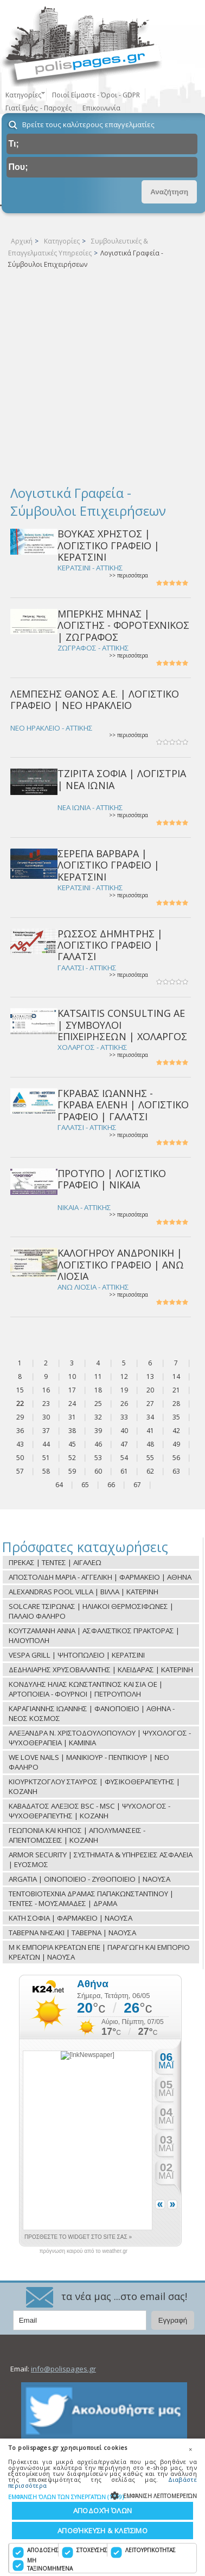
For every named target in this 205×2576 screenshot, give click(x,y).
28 (176, 1403)
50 (20, 1457)
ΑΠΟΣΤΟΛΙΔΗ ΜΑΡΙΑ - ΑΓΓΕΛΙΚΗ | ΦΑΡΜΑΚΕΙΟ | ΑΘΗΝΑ (100, 1577)
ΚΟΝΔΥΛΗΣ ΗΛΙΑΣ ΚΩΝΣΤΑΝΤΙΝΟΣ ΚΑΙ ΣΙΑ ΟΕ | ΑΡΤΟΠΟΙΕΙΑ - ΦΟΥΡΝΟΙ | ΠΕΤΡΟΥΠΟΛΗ (86, 1689)
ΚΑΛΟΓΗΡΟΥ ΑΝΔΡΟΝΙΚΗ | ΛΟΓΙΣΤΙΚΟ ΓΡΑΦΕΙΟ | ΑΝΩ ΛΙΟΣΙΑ (120, 1264)
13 (150, 1376)
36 (20, 1430)
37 (46, 1430)
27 (150, 1403)
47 (124, 1444)
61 (124, 1471)
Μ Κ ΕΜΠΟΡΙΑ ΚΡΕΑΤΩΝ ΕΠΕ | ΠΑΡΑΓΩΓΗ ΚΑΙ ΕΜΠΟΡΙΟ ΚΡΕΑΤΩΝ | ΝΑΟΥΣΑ (99, 1952)
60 (98, 1471)
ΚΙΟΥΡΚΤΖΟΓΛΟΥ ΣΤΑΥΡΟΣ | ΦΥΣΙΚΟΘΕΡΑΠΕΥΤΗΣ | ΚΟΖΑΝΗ (94, 1786)
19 (124, 1390)
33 (124, 1417)
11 (98, 1376)
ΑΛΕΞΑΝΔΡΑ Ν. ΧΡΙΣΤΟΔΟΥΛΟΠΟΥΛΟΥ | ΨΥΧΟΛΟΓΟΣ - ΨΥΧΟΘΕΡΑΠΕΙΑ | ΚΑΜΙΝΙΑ (100, 1737)
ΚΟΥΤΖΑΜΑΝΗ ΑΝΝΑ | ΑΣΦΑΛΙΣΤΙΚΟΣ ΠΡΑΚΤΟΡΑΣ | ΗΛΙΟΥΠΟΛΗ (94, 1635)
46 (98, 1444)
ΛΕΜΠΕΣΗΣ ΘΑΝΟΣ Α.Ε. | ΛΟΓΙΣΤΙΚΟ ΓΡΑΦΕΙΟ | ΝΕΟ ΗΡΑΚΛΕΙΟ (94, 699)
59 (72, 1471)
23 (46, 1403)
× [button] (190, 2449)
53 (98, 1457)
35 (176, 1417)
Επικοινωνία (101, 108)
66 (111, 1484)
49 (176, 1444)
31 (72, 1417)
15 (20, 1390)
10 (72, 1376)
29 (20, 1417)
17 (72, 1390)
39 (98, 1430)
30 (46, 1417)
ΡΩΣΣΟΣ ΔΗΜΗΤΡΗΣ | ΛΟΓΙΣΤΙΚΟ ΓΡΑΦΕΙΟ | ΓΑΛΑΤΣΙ (110, 945)
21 (176, 1390)
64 (59, 1484)
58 (46, 1471)
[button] (102, 2497)
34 (150, 1417)
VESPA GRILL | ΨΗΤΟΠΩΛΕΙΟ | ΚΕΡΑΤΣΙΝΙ (77, 1655)
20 (150, 1390)
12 (124, 1376)
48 (150, 1444)
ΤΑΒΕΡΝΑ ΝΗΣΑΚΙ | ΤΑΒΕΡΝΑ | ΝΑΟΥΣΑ (72, 1932)
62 (150, 1471)
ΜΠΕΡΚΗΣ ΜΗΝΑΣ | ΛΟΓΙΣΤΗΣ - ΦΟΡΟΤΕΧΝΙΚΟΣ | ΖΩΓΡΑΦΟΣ (123, 625)
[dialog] (102, 2507)
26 (124, 1403)
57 (20, 1471)
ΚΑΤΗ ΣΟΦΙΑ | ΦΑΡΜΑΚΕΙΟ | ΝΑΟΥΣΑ (70, 1918)
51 (46, 1457)
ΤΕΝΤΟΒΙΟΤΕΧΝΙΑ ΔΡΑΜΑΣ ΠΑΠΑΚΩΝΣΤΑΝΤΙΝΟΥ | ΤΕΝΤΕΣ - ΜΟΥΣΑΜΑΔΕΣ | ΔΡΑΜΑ (91, 1898)
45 (72, 1444)
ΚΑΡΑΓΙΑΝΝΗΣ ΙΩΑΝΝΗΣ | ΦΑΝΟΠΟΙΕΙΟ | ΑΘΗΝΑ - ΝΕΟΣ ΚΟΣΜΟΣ (92, 1713)
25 (98, 1403)
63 (176, 1471)
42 (176, 1430)
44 (46, 1444)
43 (20, 1444)
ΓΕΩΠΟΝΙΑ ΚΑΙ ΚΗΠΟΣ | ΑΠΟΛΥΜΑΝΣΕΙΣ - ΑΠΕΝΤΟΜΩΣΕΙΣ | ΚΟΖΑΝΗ (77, 1835)
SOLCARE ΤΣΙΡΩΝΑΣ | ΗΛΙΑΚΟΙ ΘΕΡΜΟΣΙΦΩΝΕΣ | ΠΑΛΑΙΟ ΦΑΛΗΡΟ (91, 1611)
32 (98, 1417)
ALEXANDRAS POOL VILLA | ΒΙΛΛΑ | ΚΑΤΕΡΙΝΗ (83, 1591)
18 (98, 1390)
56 (176, 1457)
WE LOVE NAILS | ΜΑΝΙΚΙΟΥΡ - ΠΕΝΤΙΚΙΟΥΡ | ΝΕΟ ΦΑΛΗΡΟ (89, 1762)
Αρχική (22, 241)
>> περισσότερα (128, 575)
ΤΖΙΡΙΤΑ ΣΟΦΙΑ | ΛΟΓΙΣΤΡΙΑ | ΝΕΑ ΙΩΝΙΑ (121, 779)
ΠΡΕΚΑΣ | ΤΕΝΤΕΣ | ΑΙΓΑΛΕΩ (55, 1562)
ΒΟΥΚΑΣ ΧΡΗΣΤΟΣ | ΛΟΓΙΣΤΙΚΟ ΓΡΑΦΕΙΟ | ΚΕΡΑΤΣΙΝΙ (108, 545)
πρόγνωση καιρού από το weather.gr (83, 2251)
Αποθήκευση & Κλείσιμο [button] (102, 2530)
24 (72, 1403)
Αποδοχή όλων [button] (102, 2510)
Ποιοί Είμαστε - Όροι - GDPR (96, 95)
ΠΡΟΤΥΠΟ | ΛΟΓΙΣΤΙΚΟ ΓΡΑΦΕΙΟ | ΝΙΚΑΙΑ (111, 1179)
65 (85, 1484)
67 (137, 1484)
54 (124, 1457)
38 (72, 1430)
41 (150, 1430)
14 (176, 1376)
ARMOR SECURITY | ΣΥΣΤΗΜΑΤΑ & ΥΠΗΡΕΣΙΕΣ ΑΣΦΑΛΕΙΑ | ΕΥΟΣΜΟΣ (101, 1859)
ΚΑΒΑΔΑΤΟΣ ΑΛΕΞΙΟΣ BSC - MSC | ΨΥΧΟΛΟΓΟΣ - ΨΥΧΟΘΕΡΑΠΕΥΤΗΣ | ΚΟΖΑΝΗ (89, 1811)
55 (150, 1457)
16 (46, 1390)
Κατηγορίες (62, 241)
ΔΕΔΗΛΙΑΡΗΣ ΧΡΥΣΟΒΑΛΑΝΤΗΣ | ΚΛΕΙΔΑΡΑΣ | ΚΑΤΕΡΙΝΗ (101, 1669)
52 (72, 1457)
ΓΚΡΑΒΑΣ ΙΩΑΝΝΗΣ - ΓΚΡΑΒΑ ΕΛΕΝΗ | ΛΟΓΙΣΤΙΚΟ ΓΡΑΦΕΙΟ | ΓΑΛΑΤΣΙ (123, 1105)
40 (124, 1430)
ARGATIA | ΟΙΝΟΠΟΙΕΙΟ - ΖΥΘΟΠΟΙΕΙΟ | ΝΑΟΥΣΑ (89, 1879)
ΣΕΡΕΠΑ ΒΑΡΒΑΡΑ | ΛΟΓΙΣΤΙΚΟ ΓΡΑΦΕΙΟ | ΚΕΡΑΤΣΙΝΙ (108, 865)
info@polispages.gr (63, 2369)
